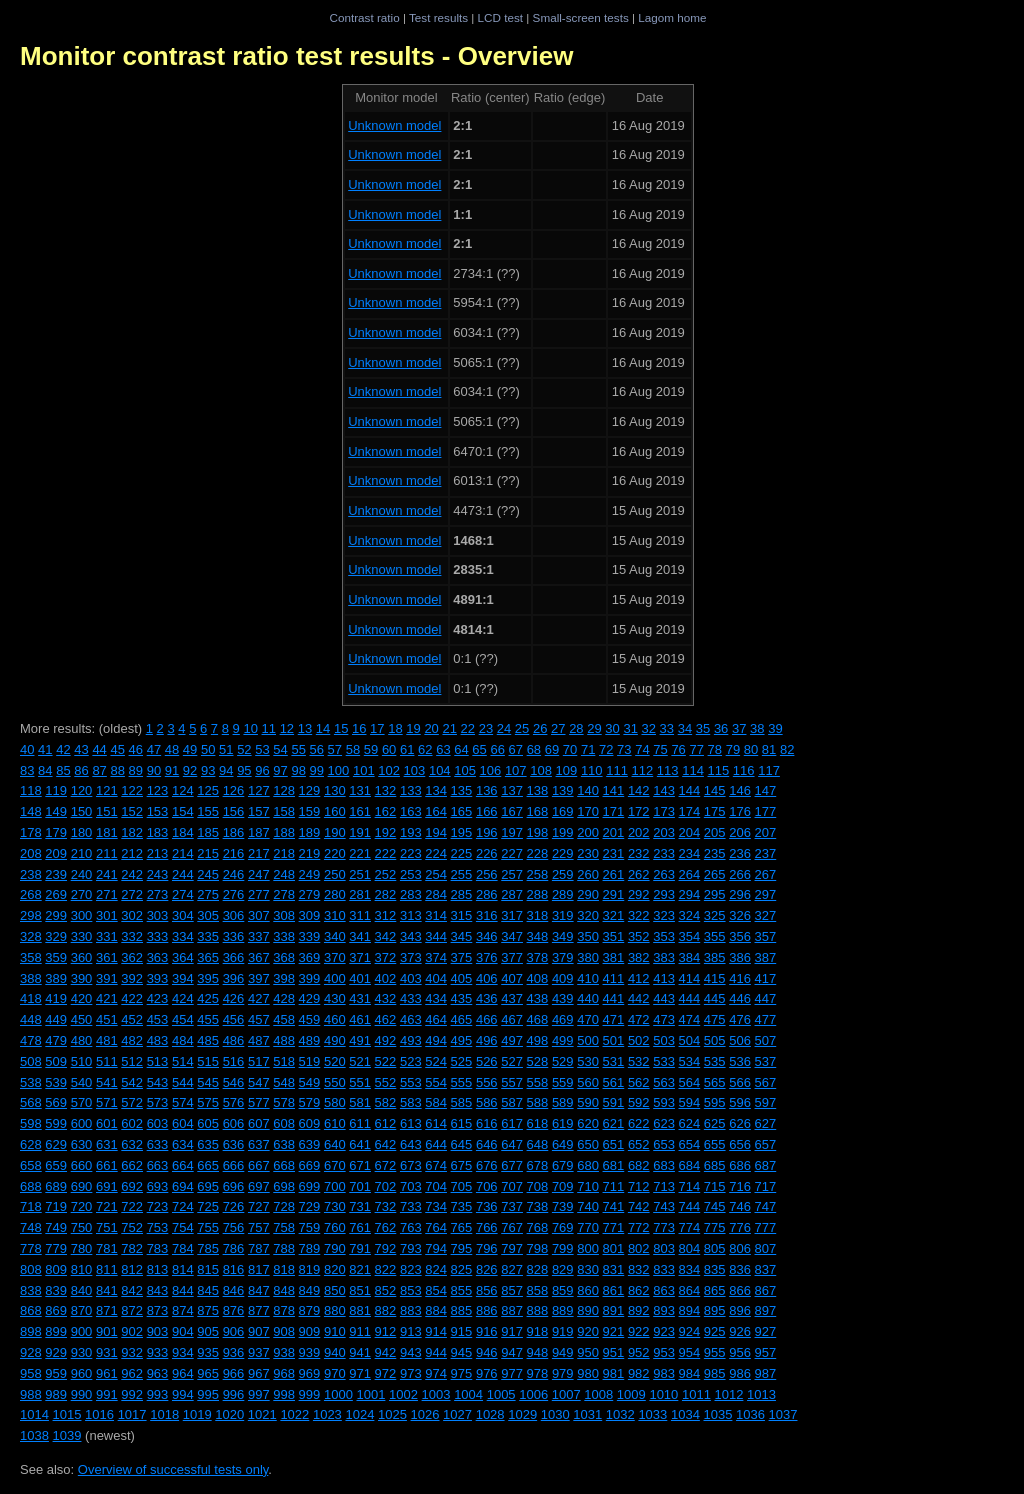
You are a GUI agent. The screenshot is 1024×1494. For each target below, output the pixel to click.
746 (740, 1206)
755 (208, 1227)
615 (462, 1123)
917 (512, 1331)
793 (411, 1248)
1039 (67, 1435)
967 (259, 1373)
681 (614, 1165)
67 (516, 749)
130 (335, 790)
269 (56, 894)
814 (183, 1269)
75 (660, 749)
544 (183, 1082)
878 (284, 1310)
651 (614, 1144)
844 (183, 1290)
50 (208, 749)
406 (487, 978)
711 (614, 1186)
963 (158, 1373)
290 (588, 894)
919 (563, 1331)
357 (766, 936)
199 (563, 832)
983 (664, 1373)
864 (690, 1290)
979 (563, 1373)
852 (386, 1290)
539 (56, 1082)
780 (82, 1248)
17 (377, 728)
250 (335, 874)
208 (31, 853)
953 (664, 1352)
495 (462, 1040)
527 (512, 1061)
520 (335, 1061)
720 (82, 1206)
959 (56, 1373)
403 (411, 978)
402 (386, 978)
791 (360, 1248)
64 (461, 749)
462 (386, 1019)
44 (99, 749)
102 (389, 770)
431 (360, 998)
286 (487, 894)
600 (82, 1123)
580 (335, 1102)
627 (766, 1123)
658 (31, 1165)
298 (31, 915)
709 (563, 1186)
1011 (696, 1394)
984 (690, 1373)
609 (310, 1123)
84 (45, 770)
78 (715, 749)
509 (56, 1061)
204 (690, 832)
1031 (587, 1414)
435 (462, 998)
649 (563, 1144)
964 (183, 1373)
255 (462, 874)
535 (715, 1061)
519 (310, 1061)
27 (558, 728)
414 (690, 978)
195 (462, 832)
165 (462, 811)
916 (487, 1331)
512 (132, 1061)
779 (56, 1248)
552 (386, 1082)
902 (132, 1331)
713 (664, 1186)
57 (335, 749)
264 (690, 874)
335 (208, 936)
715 (715, 1186)
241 (107, 874)
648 (538, 1144)
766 (487, 1227)
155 (208, 811)
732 (386, 1206)
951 (614, 1352)
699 (310, 1186)
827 (512, 1269)
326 (740, 915)
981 (614, 1373)
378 (538, 957)
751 (107, 1227)
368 (284, 957)
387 (766, 957)
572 (132, 1102)
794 (436, 1248)
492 (386, 1040)
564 (690, 1082)
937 (259, 1352)
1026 (425, 1414)
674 (436, 1165)
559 (563, 1082)
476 (740, 1019)
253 (411, 874)
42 (63, 749)
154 (183, 811)
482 (132, 1040)
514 (183, 1061)
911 (360, 1331)
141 (614, 790)
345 (462, 936)
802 (639, 1248)
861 (614, 1290)
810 (82, 1269)
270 (82, 894)
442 (639, 998)
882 (386, 1310)
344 (436, 936)
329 (56, 936)
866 (740, 1290)
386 (740, 957)
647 (512, 1144)
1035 (717, 1414)
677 (512, 1165)
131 (360, 790)
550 (335, 1082)
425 (208, 998)
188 (284, 832)
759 (310, 1227)
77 (696, 749)
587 (512, 1102)
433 (411, 998)
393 (158, 978)
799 (563, 1248)
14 (323, 728)
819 (310, 1269)
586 (487, 1102)
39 (775, 728)
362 (132, 957)
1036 (750, 1414)
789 (310, 1248)
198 (538, 832)
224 (436, 853)
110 (592, 770)
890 (588, 1310)
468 (538, 1019)
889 (563, 1310)
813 (158, 1269)
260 (588, 874)
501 (614, 1040)
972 (386, 1373)
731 (360, 1206)
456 (234, 1019)
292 (639, 894)
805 (715, 1248)
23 (486, 728)
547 (259, 1082)
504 (690, 1040)
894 (690, 1310)
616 (487, 1123)
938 (284, 1352)
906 (234, 1331)
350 (588, 936)
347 (512, 936)
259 (563, 874)
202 (639, 832)
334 (183, 936)
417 (766, 978)
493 (411, 1040)
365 (208, 957)
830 (588, 1269)
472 (639, 1019)
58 (353, 749)
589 (563, 1102)
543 (158, 1082)
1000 (338, 1394)
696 (234, 1186)
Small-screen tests (581, 17)
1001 (370, 1394)
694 (183, 1186)
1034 (685, 1414)
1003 (436, 1394)
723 (158, 1206)
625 (715, 1123)
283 (411, 894)
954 (690, 1352)
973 (411, 1373)
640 (335, 1144)
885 (462, 1310)
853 (411, 1290)
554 (436, 1082)
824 (436, 1269)
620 (588, 1123)
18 (395, 728)
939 (310, 1352)
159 (310, 811)
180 (82, 832)
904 (183, 1331)
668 (284, 1165)
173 (664, 811)
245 (208, 874)
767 (512, 1227)
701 (360, 1186)
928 (31, 1352)
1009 (631, 1394)
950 (588, 1352)
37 (739, 728)
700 (335, 1186)
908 (284, 1331)
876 (234, 1310)
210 (82, 853)
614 (436, 1123)
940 (335, 1352)
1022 (294, 1414)
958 (31, 1373)
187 (259, 832)
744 (690, 1206)
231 (614, 853)
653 (664, 1144)
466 (487, 1019)
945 (462, 1352)
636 (234, 1144)
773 (664, 1227)
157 (259, 811)
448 (31, 1019)
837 (766, 1269)
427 (259, 998)
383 (664, 957)
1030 (555, 1414)
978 (538, 1373)
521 (360, 1061)
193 (411, 832)
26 (540, 728)
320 (588, 915)
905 (208, 1331)
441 (614, 998)
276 (234, 894)
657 (766, 1144)
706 (487, 1186)
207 (766, 832)
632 (132, 1144)
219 (310, 853)
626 (740, 1123)
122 (132, 790)
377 (512, 957)
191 (360, 832)
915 (462, 1331)
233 (664, 853)
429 (310, 998)
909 (310, 1331)
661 (107, 1165)
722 (132, 1206)
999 (310, 1394)
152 (132, 811)
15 (341, 728)
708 (538, 1186)
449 (56, 1019)
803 (664, 1248)
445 (715, 998)
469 (563, 1019)
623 (664, 1123)
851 (360, 1290)
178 (31, 832)
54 (280, 749)
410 (588, 978)
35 (703, 728)
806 (740, 1248)
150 (82, 811)
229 (563, 853)
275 (208, 894)
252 (386, 874)
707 (512, 1186)
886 (487, 1310)
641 (360, 1144)
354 (690, 936)
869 (56, 1310)
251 (360, 874)
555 (462, 1082)
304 (183, 915)
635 (208, 1144)
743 (664, 1206)
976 (487, 1373)
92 (190, 770)
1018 (164, 1414)
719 (56, 1206)
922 (639, 1331)
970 (335, 1373)
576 (234, 1102)
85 (63, 770)
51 (226, 749)
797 (512, 1248)
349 (563, 936)
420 (82, 998)
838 (31, 1290)
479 (56, 1040)
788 (284, 1248)
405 (462, 978)
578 (284, 1102)
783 (158, 1248)
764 (436, 1227)
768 (538, 1227)
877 (259, 1310)
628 (31, 1144)
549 (310, 1082)
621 (614, 1123)
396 (234, 978)
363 (158, 957)
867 (766, 1290)
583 (411, 1102)
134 (436, 790)
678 (538, 1165)
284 (436, 894)
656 (740, 1144)
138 (538, 790)
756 (234, 1227)
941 (360, 1352)
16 (359, 728)
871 (107, 1310)
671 (360, 1165)
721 (107, 1206)
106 (491, 770)
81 (769, 749)
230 (588, 853)
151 (107, 811)
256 (487, 874)
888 (538, 1310)
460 (335, 1019)
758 (284, 1227)
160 (335, 811)
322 (639, 915)
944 (436, 1352)
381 (614, 957)
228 (538, 853)
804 (690, 1248)
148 (31, 811)
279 (310, 894)
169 (563, 811)
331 (107, 936)
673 (411, 1165)
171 (614, 811)
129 (310, 790)
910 (335, 1331)
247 (259, 874)
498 (538, 1040)
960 (82, 1373)
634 (183, 1144)
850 (335, 1290)
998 (284, 1394)
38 (757, 728)
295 (715, 894)
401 (360, 978)
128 (284, 790)
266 (740, 874)
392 (132, 978)
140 (588, 790)
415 (715, 978)
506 (740, 1040)
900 (82, 1331)
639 (310, 1144)
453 (158, 1019)
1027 (457, 1414)
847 (259, 1290)
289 (563, 894)
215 (208, 853)
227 (512, 853)
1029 (522, 1414)
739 (563, 1206)
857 (512, 1290)
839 (56, 1290)
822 (386, 1269)
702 (386, 1186)
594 (690, 1102)
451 (107, 1019)
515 (208, 1061)
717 (766, 1186)
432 (386, 998)
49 (190, 749)
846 (234, 1290)
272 (132, 894)
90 (154, 770)
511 (107, 1061)
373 (411, 957)
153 (158, 811)
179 (56, 832)
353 (664, 936)
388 (31, 978)
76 (678, 749)
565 (715, 1082)
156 (234, 811)
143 (664, 790)
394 (183, 978)
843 (158, 1290)
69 (552, 749)
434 (436, 998)
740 (588, 1206)
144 (690, 790)
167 (512, 811)
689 (56, 1186)
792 (386, 1248)
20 (431, 728)
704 (436, 1186)
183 (158, 832)
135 (462, 790)
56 (317, 749)
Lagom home (672, 17)
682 (639, 1165)
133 (411, 790)
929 (56, 1352)
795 (462, 1248)
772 (639, 1227)
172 (639, 811)
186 (234, 832)
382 (639, 957)
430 (335, 998)
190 (335, 832)
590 (588, 1102)
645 (462, 1144)
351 (614, 936)
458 (284, 1019)
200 (588, 832)
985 (715, 1373)
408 (538, 978)
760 (335, 1227)
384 (690, 957)
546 (234, 1082)
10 (250, 728)
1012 (729, 1394)
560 (588, 1082)
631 (107, 1144)
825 (462, 1269)
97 (280, 770)
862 (639, 1290)
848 (284, 1290)
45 (117, 749)
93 (208, 770)
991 (107, 1394)
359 (56, 957)
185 (208, 832)
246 (234, 874)
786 (234, 1248)
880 (335, 1310)
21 (449, 728)
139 (563, 790)
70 (570, 749)
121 (107, 790)
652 (639, 1144)
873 (158, 1310)
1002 (403, 1394)
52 (244, 749)
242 (132, 874)
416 (740, 978)
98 (298, 770)
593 (664, 1102)
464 (436, 1019)
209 (56, 853)
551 (360, 1082)
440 (588, 998)
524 (436, 1061)
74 (642, 749)
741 (614, 1206)
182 (132, 832)
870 (82, 1310)
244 (183, 874)
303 (158, 915)
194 (436, 832)
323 (664, 915)
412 (639, 978)
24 (504, 728)
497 (512, 1040)
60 (389, 749)
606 (234, 1123)
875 (208, 1310)
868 (31, 1310)
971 (360, 1373)
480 (82, 1040)
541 (107, 1082)
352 (639, 936)
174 (690, 811)
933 (158, 1352)
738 (538, 1206)
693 (158, 1186)
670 (335, 1165)
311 (360, 915)
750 (82, 1227)
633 (158, 1144)
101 (364, 770)
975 (462, 1373)
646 (487, 1144)
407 (512, 978)
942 (386, 1352)
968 (284, 1373)
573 (158, 1102)
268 (31, 894)
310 (335, 915)
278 (284, 894)
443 (664, 998)
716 (740, 1186)
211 (107, 853)
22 (468, 728)
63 (443, 749)
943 (411, 1352)
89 (136, 770)
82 (787, 749)
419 (56, 998)
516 (234, 1061)
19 (413, 728)
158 (284, 811)
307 (259, 915)
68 (534, 749)
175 (715, 811)
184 (183, 832)
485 (208, 1040)
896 (740, 1310)
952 (639, 1352)
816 (234, 1269)
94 (226, 770)
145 (715, 790)
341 (360, 936)
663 (158, 1165)
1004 (468, 1394)
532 (639, 1061)
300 (82, 915)
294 (690, 894)
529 (563, 1061)
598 (31, 1123)
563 (664, 1082)
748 (31, 1227)
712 (639, 1186)
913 (411, 1331)
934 (183, 1352)
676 (487, 1165)
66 (497, 749)
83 (27, 770)
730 (335, 1206)
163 (411, 811)
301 (107, 915)
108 (541, 770)
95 (244, 770)
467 (512, 1019)
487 (259, 1040)
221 (360, 853)
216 (234, 853)
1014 (34, 1414)
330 (82, 936)
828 (538, 1269)
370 (335, 957)
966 (234, 1373)
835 (715, 1269)
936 (234, 1352)
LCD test (500, 17)
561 (614, 1082)
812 (132, 1269)
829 (563, 1269)
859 (563, 1290)
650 (588, 1144)
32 (649, 728)
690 (82, 1186)
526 (487, 1061)
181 (107, 832)
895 (715, 1310)
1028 (490, 1414)
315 (462, 915)
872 (132, 1310)
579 (310, 1102)
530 (588, 1061)
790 (335, 1248)
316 (487, 915)
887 (512, 1310)
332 (132, 936)
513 (158, 1061)
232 (639, 853)
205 (715, 832)
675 (462, 1165)
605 (208, 1123)
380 (588, 957)
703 (411, 1186)
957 (766, 1352)
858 (538, 1290)
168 (538, 811)
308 (284, 915)
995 (208, 1394)
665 (208, 1165)
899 (56, 1331)
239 (56, 874)
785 (208, 1248)
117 (769, 770)
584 (436, 1102)
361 (107, 957)
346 (487, 936)
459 (310, 1019)
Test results (438, 17)
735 (462, 1206)
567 (766, 1082)
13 (305, 728)
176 (740, 811)
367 (259, 957)
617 (512, 1123)
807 (766, 1248)
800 (588, 1248)
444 (690, 998)
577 (259, 1102)
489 (310, 1040)
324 (690, 915)
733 (411, 1206)
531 (614, 1061)
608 (284, 1123)
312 (386, 915)
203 (664, 832)
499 (563, 1040)
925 (715, 1331)
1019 (197, 1414)
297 (766, 894)
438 (538, 998)
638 (284, 1144)
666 (234, 1165)
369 (310, 957)
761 (360, 1227)
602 (132, 1123)
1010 (663, 1394)
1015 (67, 1414)
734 (436, 1206)
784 (183, 1248)
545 (208, 1082)
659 (56, 1165)
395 (208, 978)
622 (639, 1123)
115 (719, 770)
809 (56, 1269)
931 (107, 1352)
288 (538, 894)
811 (107, 1269)
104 (440, 770)
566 (740, 1082)
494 (436, 1040)
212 (132, 853)
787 (259, 1248)
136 (487, 790)
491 (360, 1040)
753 (158, 1227)
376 (487, 957)
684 (690, 1165)
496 (487, 1040)
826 (487, 1269)
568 (31, 1102)
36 (721, 728)
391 (107, 978)
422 (132, 998)
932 (132, 1352)
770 (588, 1227)
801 (614, 1248)
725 (208, 1206)
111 (617, 770)
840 (82, 1290)
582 (386, 1102)
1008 (598, 1394)
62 (425, 749)
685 (715, 1165)
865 (715, 1290)
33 (667, 728)
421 (107, 998)
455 (208, 1019)
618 (538, 1123)
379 (563, 957)
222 (386, 853)
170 (588, 811)
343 (411, 936)
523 (411, 1061)
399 (310, 978)
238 (31, 874)
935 (208, 1352)
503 (664, 1040)
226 (487, 853)
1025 (392, 1414)
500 (588, 1040)
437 (512, 998)
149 (56, 811)
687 (766, 1165)
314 (436, 915)
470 (588, 1019)
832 (639, 1269)
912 (386, 1331)
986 (740, 1373)
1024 (359, 1414)
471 (614, 1019)
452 (132, 1019)
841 (107, 1290)
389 (56, 978)
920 (588, 1331)
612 (386, 1123)
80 (751, 749)
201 (614, 832)
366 (234, 957)
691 (107, 1186)
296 (740, 894)
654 (690, 1144)
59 (371, 749)
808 (31, 1269)
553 (411, 1082)
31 (630, 728)
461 (360, 1019)
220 (335, 853)
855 (462, 1290)
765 (462, 1227)
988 (31, 1394)
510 (82, 1061)
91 (172, 770)
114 (693, 770)
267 (766, 874)
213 (158, 853)
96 (262, 770)
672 (386, 1165)
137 (512, 790)
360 (82, 957)
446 (740, 998)
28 (576, 728)
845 (208, 1290)
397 (259, 978)
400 (335, 978)
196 (487, 832)
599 (56, 1123)
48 (172, 749)
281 (360, 894)
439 (563, 998)
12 (287, 728)
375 (462, 957)
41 (45, 749)
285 (462, 894)
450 (82, 1019)
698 (284, 1186)
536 (740, 1061)
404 (436, 978)
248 (284, 874)
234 (690, 853)
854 (436, 1290)
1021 (262, 1414)
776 (740, 1227)
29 (594, 728)
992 (132, 1394)
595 (715, 1102)
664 (183, 1165)
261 (614, 874)
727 (259, 1206)
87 (99, 770)
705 (462, 1186)
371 (360, 957)
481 (107, 1040)
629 (56, 1144)
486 (234, 1040)
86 (81, 770)
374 (436, 957)
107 (516, 770)
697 (259, 1186)
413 (664, 978)
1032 (620, 1414)
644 (436, 1144)
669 (310, 1165)
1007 (566, 1394)
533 (664, 1061)
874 (183, 1310)
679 (563, 1165)
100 (339, 770)
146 (740, 790)
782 (132, 1248)
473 (664, 1019)
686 (740, 1165)
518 (284, 1061)
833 (664, 1269)
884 (436, 1310)
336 (234, 936)
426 (234, 998)
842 (132, 1290)
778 (31, 1248)
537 (766, 1061)
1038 (34, 1435)
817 (259, 1269)
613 (411, 1123)
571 (107, 1102)
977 (512, 1373)
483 (158, 1040)
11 (269, 728)
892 (639, 1310)
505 (715, 1040)
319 (563, 915)
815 (208, 1269)
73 (624, 749)
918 (538, 1331)
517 (259, 1061)
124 (183, 790)
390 (82, 978)
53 (262, 749)
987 (766, 1373)
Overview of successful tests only (173, 1469)
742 (639, 1206)
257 (512, 874)
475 (715, 1019)
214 (183, 853)
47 (154, 749)
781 (107, 1248)
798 (538, 1248)
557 (512, 1082)
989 (56, 1394)
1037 (783, 1414)
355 (715, 936)
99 (317, 770)
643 (411, 1144)
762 (386, 1227)
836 (740, 1269)
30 (612, 728)
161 (360, 811)
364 (183, 957)
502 (639, 1040)
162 (386, 811)
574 (183, 1102)
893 (664, 1310)
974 (436, 1373)
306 (234, 915)
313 (411, 915)
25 (522, 728)
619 (563, 1123)
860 (588, 1290)
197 (512, 832)
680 (588, 1165)
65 (479, 749)
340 (335, 936)
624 (690, 1123)
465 (462, 1019)
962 (132, 1373)
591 (614, 1102)
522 (386, 1061)
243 (158, 874)
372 (386, 957)
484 (183, 1040)
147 (766, 790)
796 (487, 1248)
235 (715, 853)
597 (766, 1102)
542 (132, 1082)
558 (538, 1082)
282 (386, 894)
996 (234, 1394)
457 (259, 1019)
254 (436, 874)
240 (82, 874)
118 (31, 790)
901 (107, 1331)
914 (436, 1331)
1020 (229, 1414)
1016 (99, 1414)
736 (487, 1206)
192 (386, 832)
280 (335, 894)
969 (310, 1373)
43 (81, 749)
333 (158, 936)
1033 (652, 1414)
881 (360, 1310)
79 (733, 749)
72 (606, 749)
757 (259, 1227)
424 (183, 998)
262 (639, 874)
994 (183, 1394)
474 (690, 1019)
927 (766, 1331)
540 (82, 1082)
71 (588, 749)
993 (158, 1394)
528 (538, 1061)
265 (715, 874)
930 (82, 1352)
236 (740, 853)
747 (766, 1206)
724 (183, 1206)
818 (284, 1269)
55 (298, 749)
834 (690, 1269)
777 (766, 1227)
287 (512, 894)
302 (132, 915)
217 (259, 853)
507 (766, 1040)
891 (614, 1310)
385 (715, 957)
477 (766, 1019)
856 (487, 1290)
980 (588, 1373)
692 (132, 1186)
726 (234, 1206)
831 (614, 1269)
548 (284, 1082)
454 (183, 1019)
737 (512, 1206)
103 (415, 770)
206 (740, 832)
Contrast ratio (364, 17)
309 (310, 915)
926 (740, 1331)
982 (639, 1373)
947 (512, 1352)
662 (132, 1165)
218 (284, 853)
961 (107, 1373)
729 (310, 1206)
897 (766, 1310)
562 (639, 1082)
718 (31, 1206)
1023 (327, 1414)
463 (411, 1019)
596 (740, 1102)
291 (614, 894)
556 (487, 1082)
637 (259, 1144)
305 (208, 915)
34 (685, 728)
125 (208, 790)
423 (158, 998)
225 (462, 853)
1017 (132, 1414)
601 (107, 1123)
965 (208, 1373)
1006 (533, 1394)
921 (614, 1331)
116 (744, 770)
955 (715, 1352)
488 (284, 1040)
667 (259, 1165)
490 (335, 1040)
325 (715, 915)
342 (386, 936)
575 (208, 1102)
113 (668, 770)
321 (614, 915)
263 (664, 874)
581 (360, 1102)
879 (310, 1310)
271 (107, 894)
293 (664, 894)
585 (462, 1102)
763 (411, 1227)
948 (538, 1352)
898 (31, 1331)
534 (690, 1061)
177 (766, 811)
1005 (501, 1394)
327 (766, 915)
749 (56, 1227)
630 (82, 1144)
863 (664, 1290)
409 (563, 978)
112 (643, 770)
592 (639, 1102)
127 (259, 790)
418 (31, 998)
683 (664, 1165)
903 (158, 1331)
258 (538, 874)
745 (715, 1206)
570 (82, 1102)
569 (56, 1102)
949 (563, 1352)
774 (690, 1227)
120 (82, 790)
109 (567, 770)
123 (158, 790)
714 (690, 1186)
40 (27, 749)
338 (284, 936)
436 (487, 998)
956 (740, 1352)
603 (158, 1123)
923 (664, 1331)
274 (183, 894)
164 (436, 811)
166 (487, 811)
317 (512, 915)
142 (639, 790)
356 (740, 936)
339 (310, 936)
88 (117, 770)
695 (208, 1186)
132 (386, 790)
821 (360, 1269)
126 (234, 790)
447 (766, 998)
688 (31, 1186)
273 (158, 894)
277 (259, 894)
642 (386, 1144)
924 (690, 1331)
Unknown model (394, 125)
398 (284, 978)
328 (31, 936)
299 (56, 915)
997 (259, 1394)
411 (614, 978)
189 (310, 832)
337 (259, 936)
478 (31, 1040)
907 (259, 1331)
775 (715, 1227)
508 (31, 1061)
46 (136, 749)
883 (411, 1310)
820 (335, 1269)
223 (411, 853)
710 (588, 1186)
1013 (761, 1394)
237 (766, 853)
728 (284, 1206)
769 (563, 1227)
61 (407, 749)
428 (284, 998)
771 (614, 1227)
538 (31, 1082)
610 (335, 1123)
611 (360, 1123)
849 (310, 1290)
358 (31, 957)
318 (538, 915)
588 (538, 1102)
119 (56, 790)
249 (310, 874)
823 (411, 1269)
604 (183, 1123)
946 (487, 1352)
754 (183, 1227)
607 (259, 1123)
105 (465, 770)
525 (462, 1061)
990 (82, 1394)
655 (715, 1144)
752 (132, 1227)
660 (82, 1165)
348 (538, 936)
